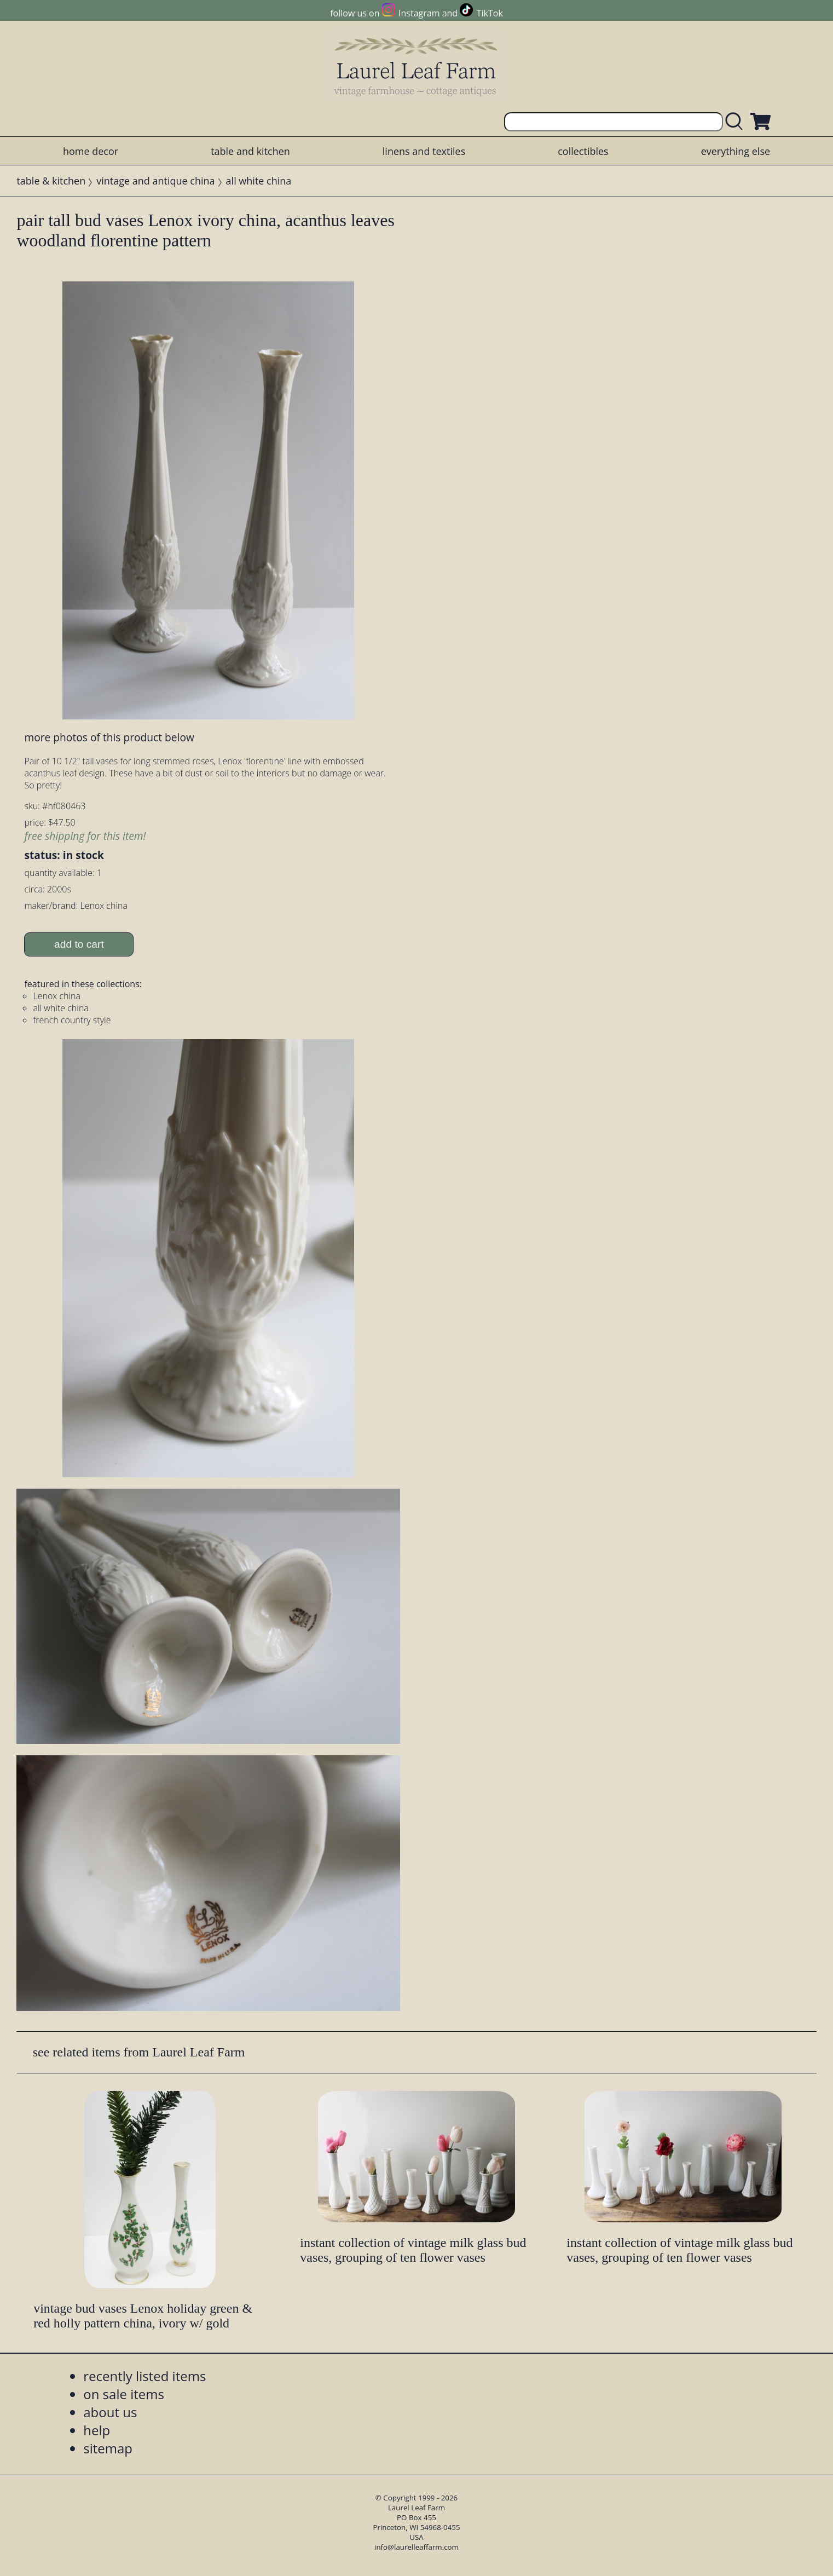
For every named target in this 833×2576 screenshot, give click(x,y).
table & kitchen (50, 180)
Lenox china (56, 996)
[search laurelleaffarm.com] (736, 121)
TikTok (490, 13)
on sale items (123, 2394)
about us (110, 2412)
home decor (90, 151)
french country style (72, 1020)
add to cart (79, 944)
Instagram (418, 13)
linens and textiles (424, 151)
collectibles (583, 151)
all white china (259, 180)
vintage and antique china (155, 180)
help (96, 2430)
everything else (735, 151)
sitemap (107, 2448)
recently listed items (144, 2376)
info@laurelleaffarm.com (416, 2547)
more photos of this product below (109, 737)
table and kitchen (250, 151)
